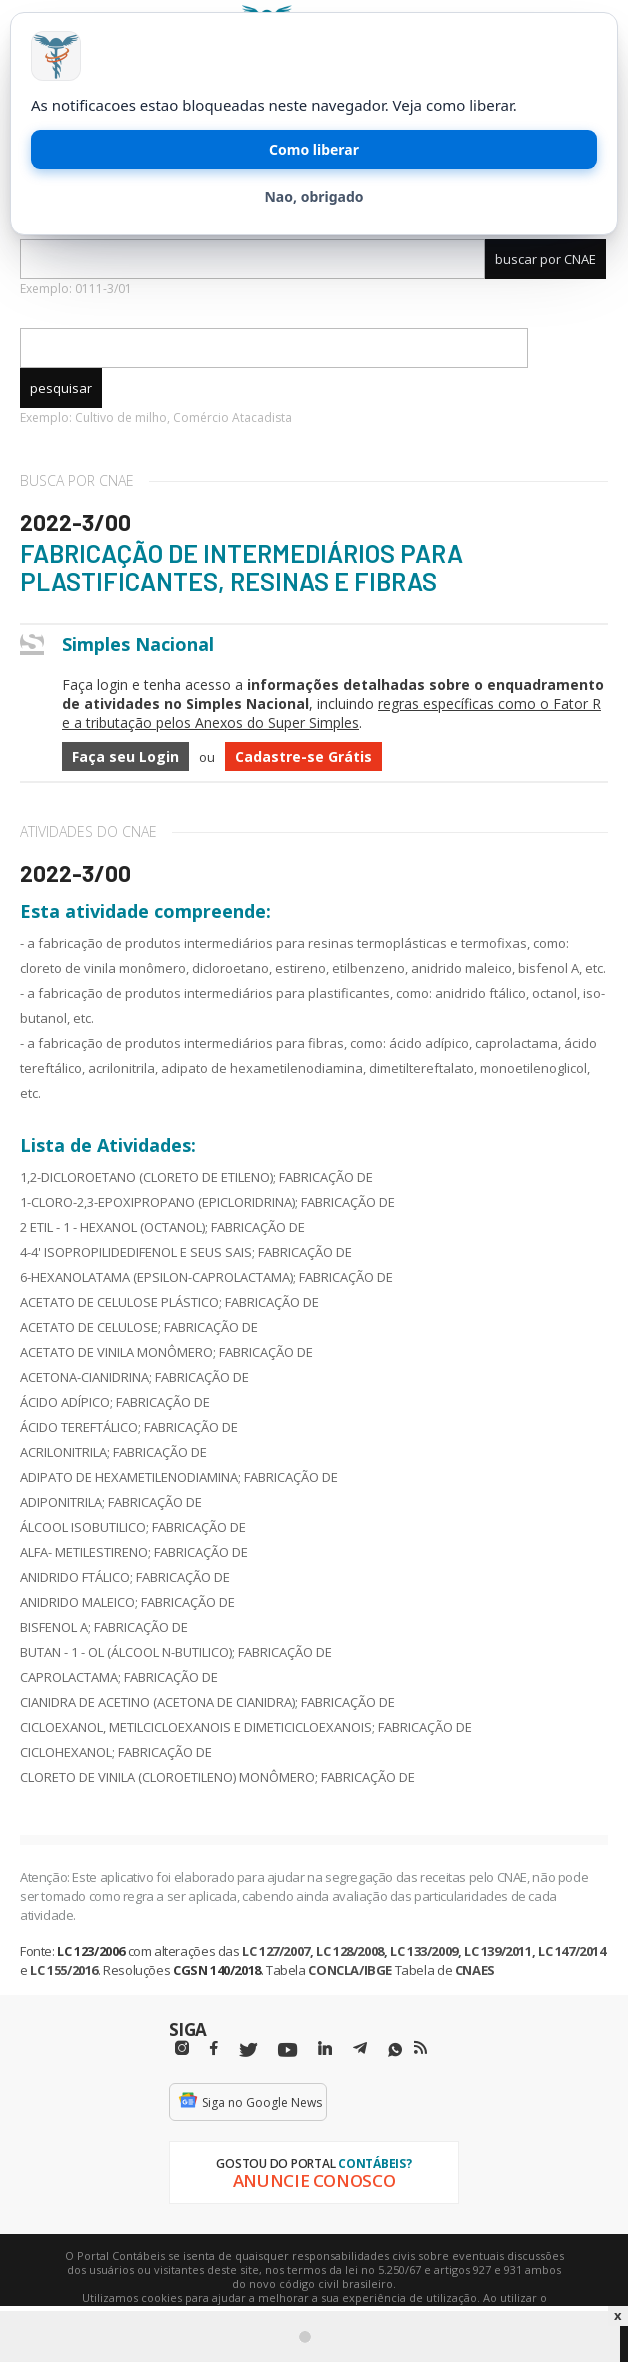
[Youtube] (287, 2050)
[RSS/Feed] (420, 2048)
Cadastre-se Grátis (303, 756)
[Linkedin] (325, 2048)
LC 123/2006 (91, 1951)
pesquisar (61, 388)
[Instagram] (182, 2048)
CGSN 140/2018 (217, 1970)
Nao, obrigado (313, 196)
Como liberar (314, 149)
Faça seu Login (125, 756)
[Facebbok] (214, 2048)
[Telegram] (360, 2051)
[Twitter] (248, 2050)
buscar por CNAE (545, 259)
